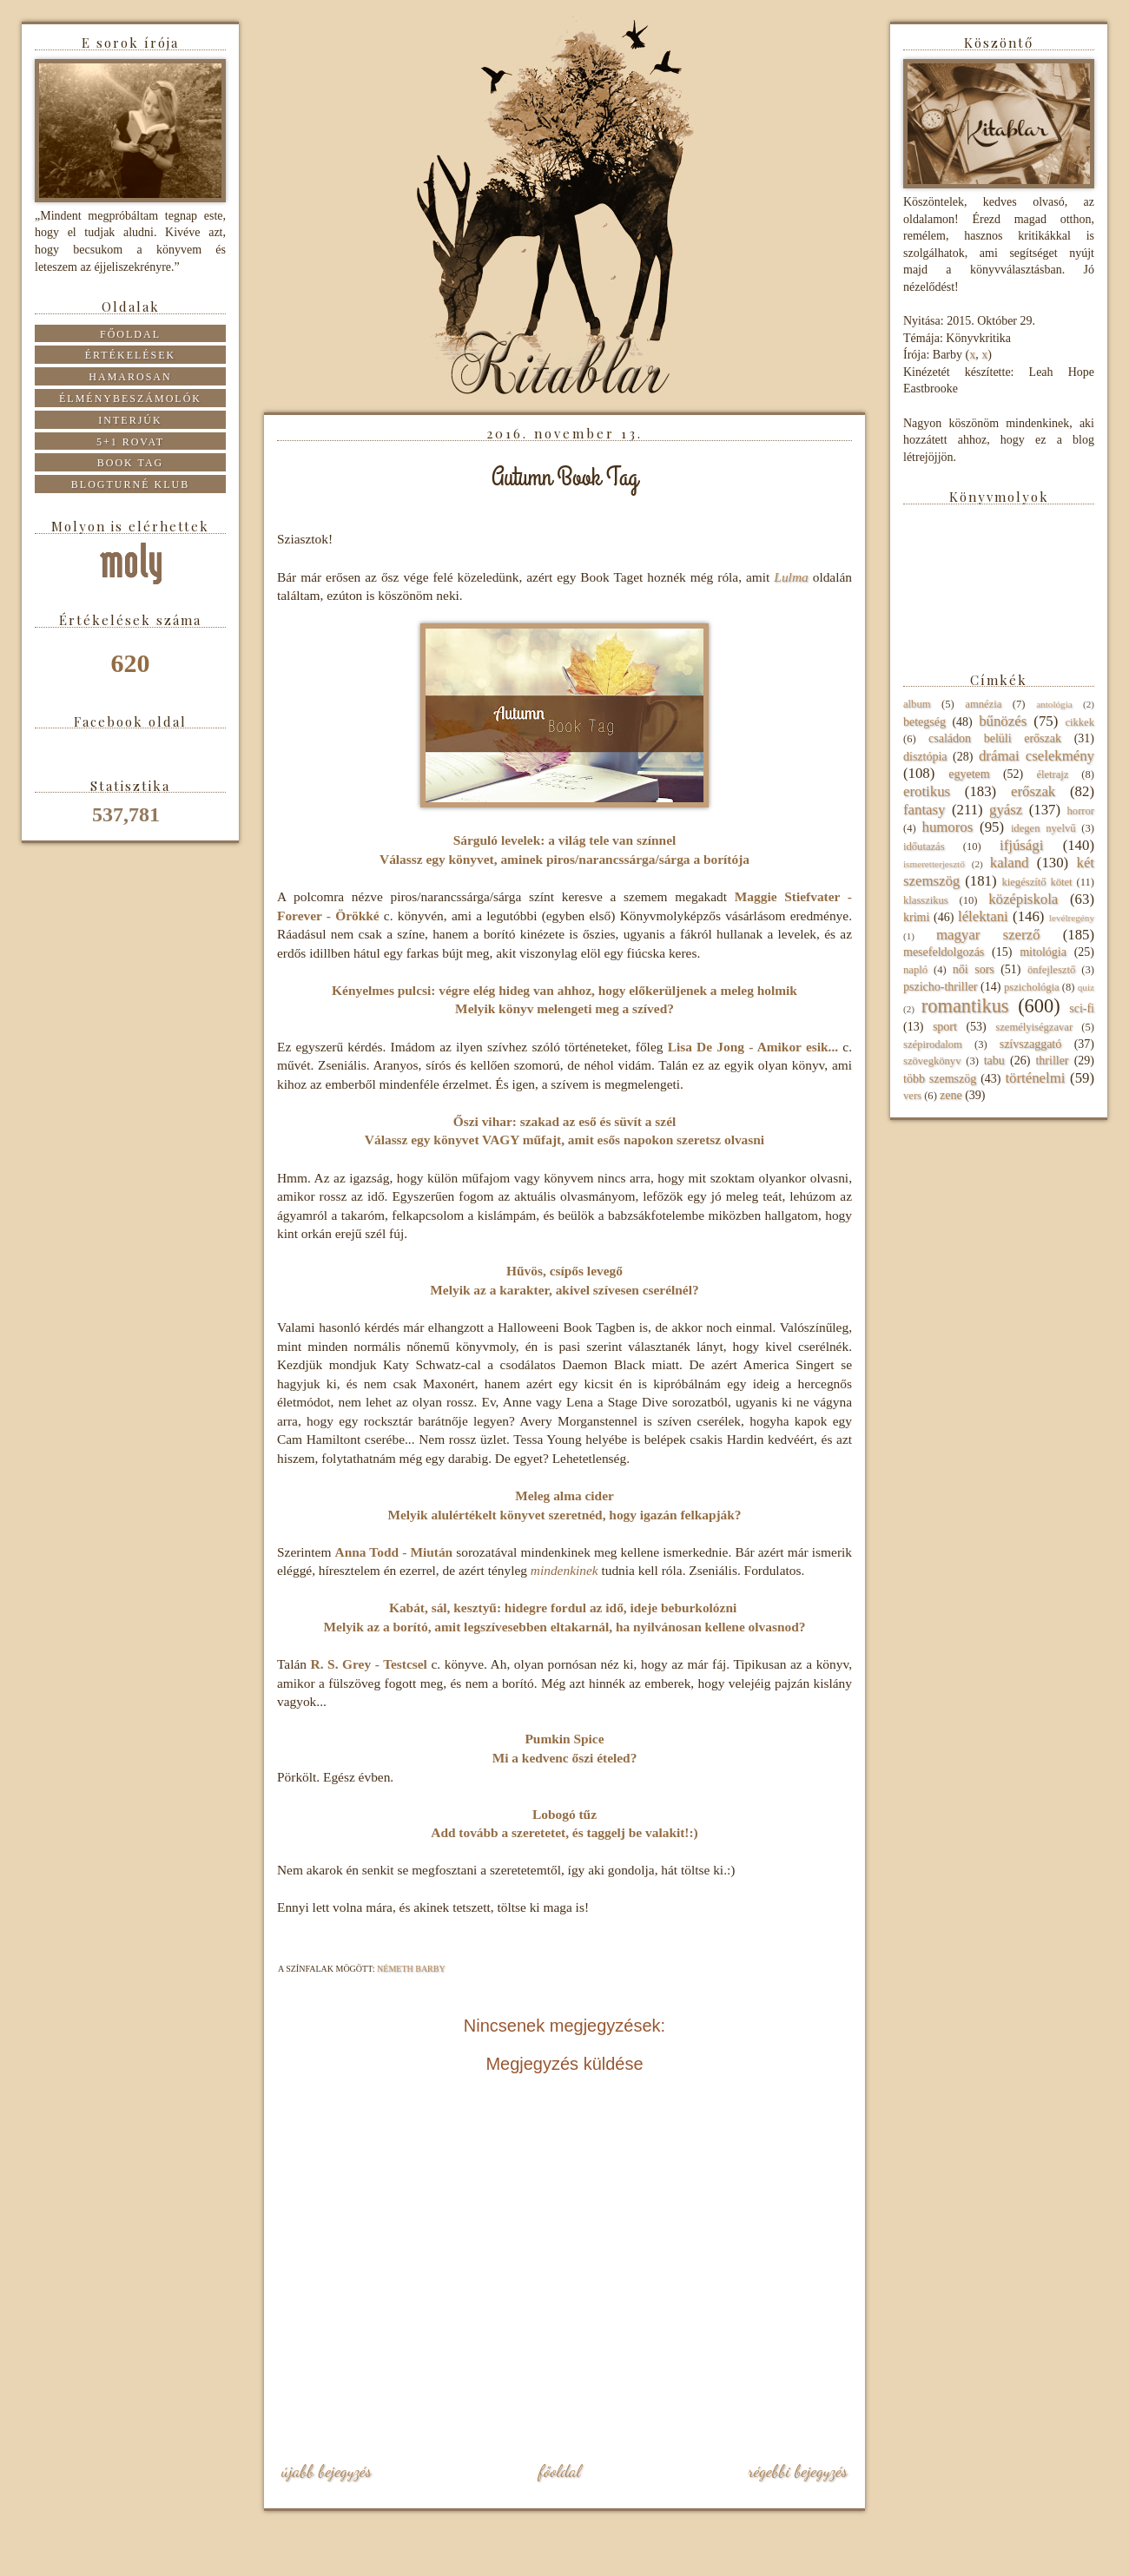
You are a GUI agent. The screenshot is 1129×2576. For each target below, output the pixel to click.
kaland (1009, 862)
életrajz (1052, 774)
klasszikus (925, 900)
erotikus (926, 791)
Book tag (130, 463)
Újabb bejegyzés (326, 2471)
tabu (994, 1060)
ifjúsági (1021, 845)
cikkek (1079, 722)
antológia (1054, 704)
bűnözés (1003, 721)
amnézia (983, 704)
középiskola (1023, 899)
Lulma (791, 577)
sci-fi (1081, 1008)
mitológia (1043, 952)
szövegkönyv (932, 1061)
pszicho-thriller (940, 986)
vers (912, 1096)
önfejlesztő (1051, 970)
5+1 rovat (130, 442)
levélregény (1071, 917)
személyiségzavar (1034, 1027)
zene (951, 1095)
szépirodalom (932, 1044)
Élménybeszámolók (130, 398)
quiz (1086, 987)
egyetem (968, 774)
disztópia (925, 756)
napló (915, 970)
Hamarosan (130, 377)
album (916, 704)
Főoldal (559, 2471)
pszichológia (1032, 987)
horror (1080, 811)
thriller (1051, 1060)
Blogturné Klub (130, 484)
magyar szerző (988, 934)
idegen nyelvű (1043, 828)
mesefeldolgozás (943, 952)
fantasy (924, 809)
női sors (973, 969)
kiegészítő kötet (1036, 882)
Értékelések (130, 355)
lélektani (983, 916)
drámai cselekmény (1036, 756)
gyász (1005, 809)
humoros (947, 827)
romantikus (965, 1006)
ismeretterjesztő (934, 864)
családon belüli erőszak (994, 738)
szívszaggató (1031, 1044)
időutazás (924, 846)
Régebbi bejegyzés (798, 2471)
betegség (924, 721)
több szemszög (939, 1078)
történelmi (1035, 1078)
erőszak (1033, 791)
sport (945, 1026)
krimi (916, 917)
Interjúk (130, 420)
